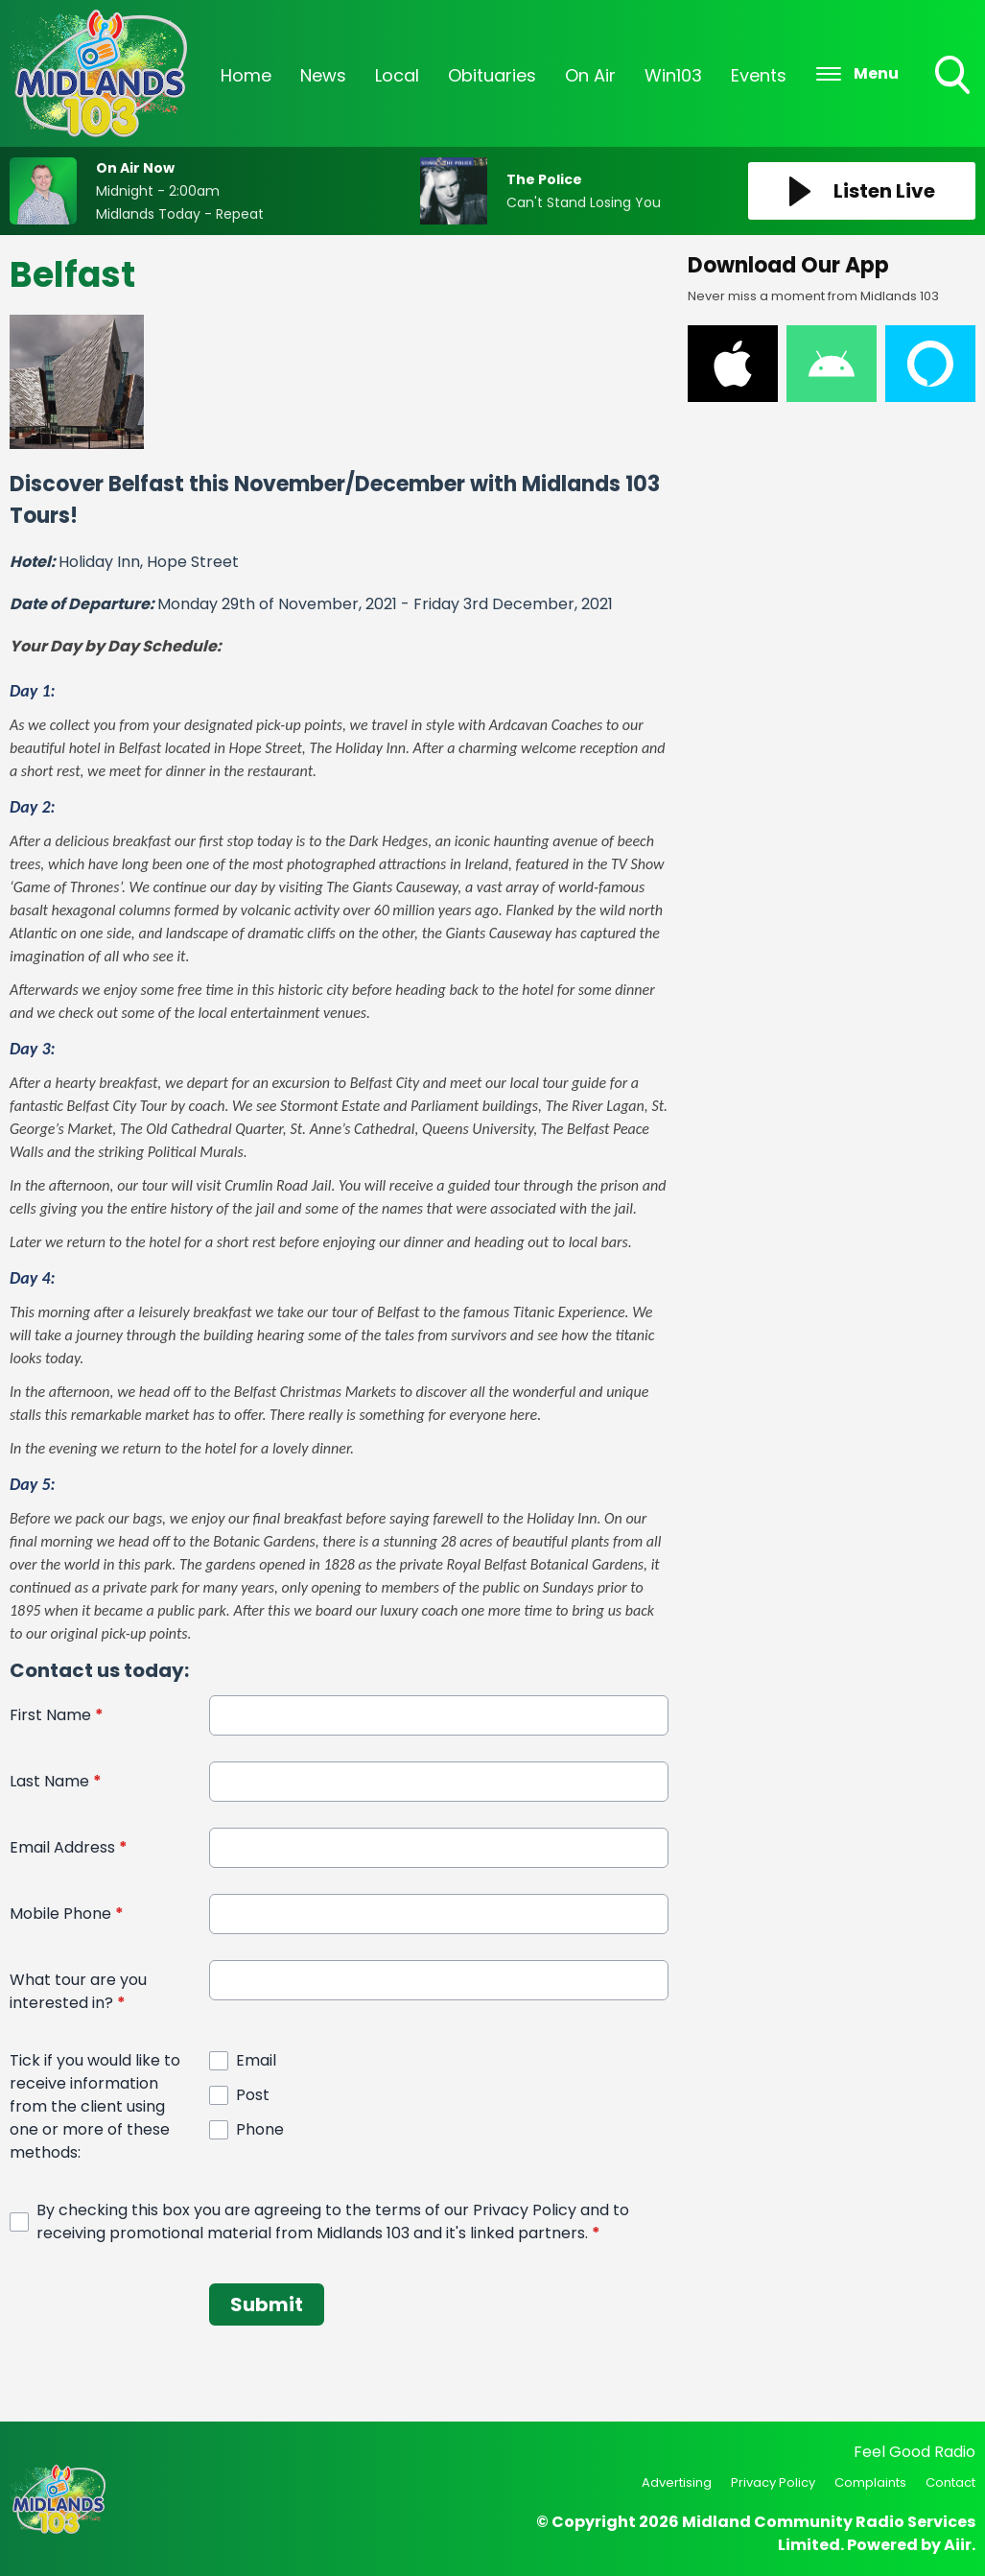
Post (253, 2095)
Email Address (69, 1847)
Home (246, 75)
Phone (260, 2129)
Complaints (870, 2482)
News (323, 75)
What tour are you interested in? (78, 1991)
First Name (57, 1715)
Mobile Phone (67, 1913)
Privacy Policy (773, 2482)
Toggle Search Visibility (954, 77)
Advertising (677, 2482)
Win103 (673, 75)
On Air (590, 75)
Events (758, 75)
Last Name (56, 1781)
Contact (950, 2482)
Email (256, 2060)
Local (397, 75)
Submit (266, 2304)
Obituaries (492, 75)
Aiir (958, 2545)
